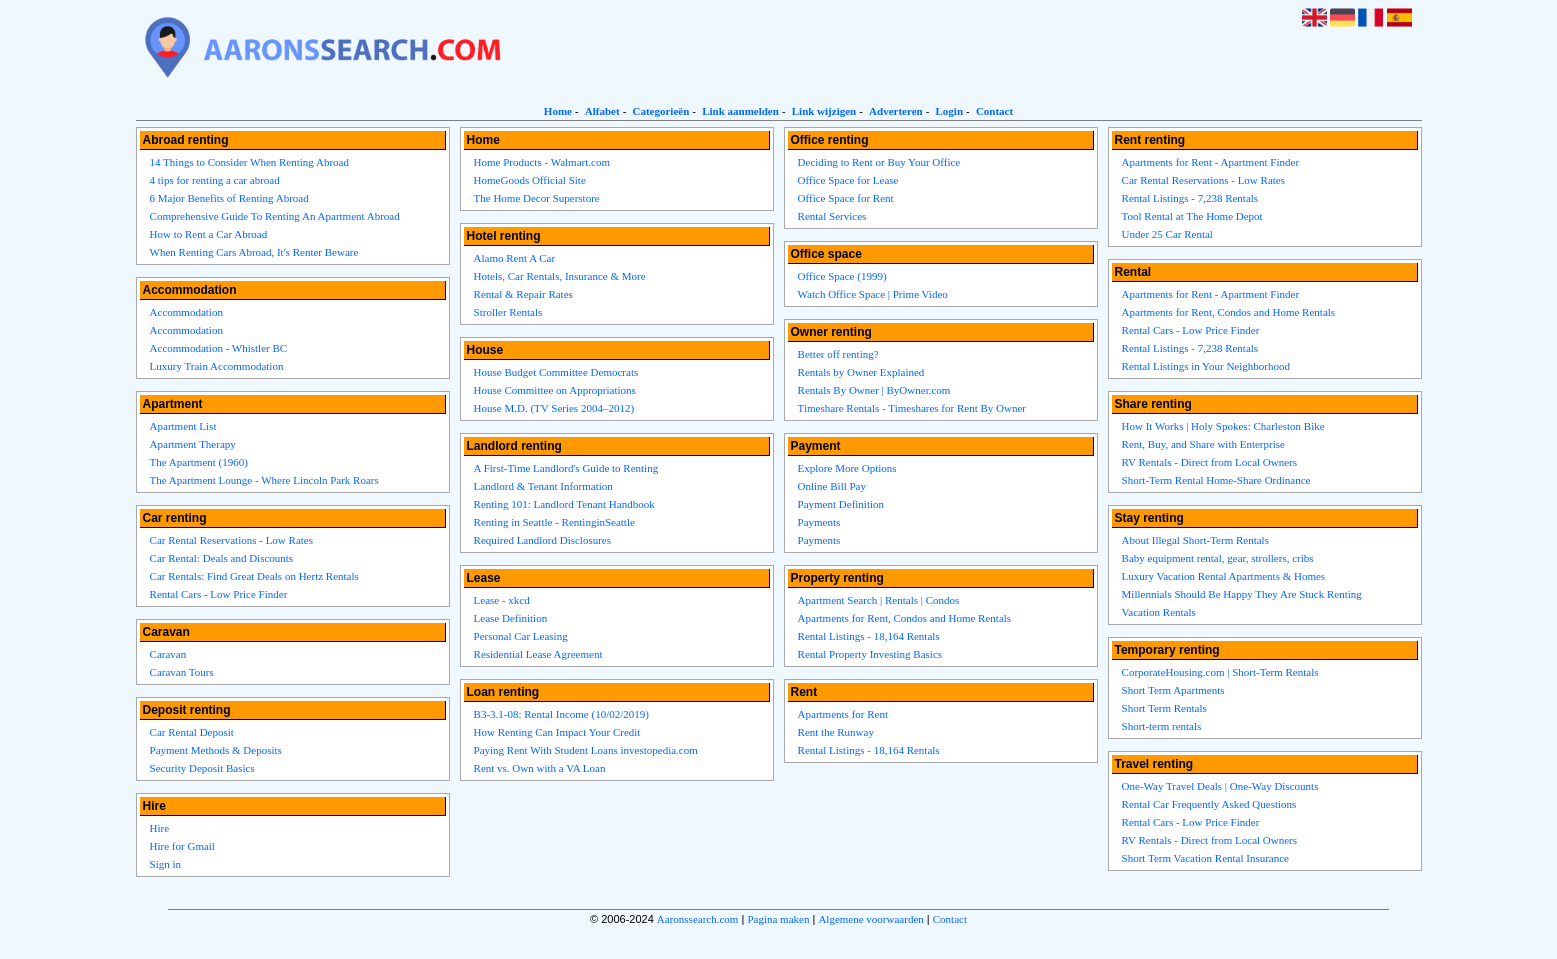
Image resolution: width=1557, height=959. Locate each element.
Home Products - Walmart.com (542, 162)
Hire (160, 828)
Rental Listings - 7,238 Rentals (1190, 198)
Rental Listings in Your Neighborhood (1206, 366)
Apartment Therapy (193, 444)
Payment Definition (841, 504)
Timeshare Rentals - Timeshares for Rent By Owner (912, 408)
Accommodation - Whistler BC (219, 348)
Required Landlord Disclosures (542, 540)
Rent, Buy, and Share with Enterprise (1203, 444)
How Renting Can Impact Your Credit (557, 732)
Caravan (168, 654)
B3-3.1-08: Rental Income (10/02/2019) (561, 714)
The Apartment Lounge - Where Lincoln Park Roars (264, 480)
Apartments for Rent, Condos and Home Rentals (905, 618)
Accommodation (186, 312)
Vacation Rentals (1159, 612)
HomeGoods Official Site (530, 180)
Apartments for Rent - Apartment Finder (1211, 162)
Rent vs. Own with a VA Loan (540, 768)
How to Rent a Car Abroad (209, 234)
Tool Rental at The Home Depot (1192, 216)
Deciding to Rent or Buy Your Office (879, 162)
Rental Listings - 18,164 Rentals (869, 636)
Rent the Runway (836, 732)
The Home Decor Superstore (537, 198)
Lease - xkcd (502, 600)
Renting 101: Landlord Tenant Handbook (564, 504)
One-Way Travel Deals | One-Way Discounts (1220, 786)
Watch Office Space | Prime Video (873, 294)
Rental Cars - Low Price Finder (219, 594)
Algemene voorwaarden (870, 919)
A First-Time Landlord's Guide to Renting (566, 468)
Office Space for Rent (846, 198)
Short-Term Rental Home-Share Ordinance (1216, 480)
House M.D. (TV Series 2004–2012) (554, 408)
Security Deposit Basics (202, 768)
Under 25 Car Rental (1167, 234)
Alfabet (602, 111)
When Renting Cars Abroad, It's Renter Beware (254, 252)
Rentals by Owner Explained (861, 372)
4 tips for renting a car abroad (215, 180)
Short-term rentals (1162, 726)
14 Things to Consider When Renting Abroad (249, 162)
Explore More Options (847, 468)
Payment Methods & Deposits (216, 750)
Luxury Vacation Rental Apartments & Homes (1224, 576)
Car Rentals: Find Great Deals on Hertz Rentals (254, 576)
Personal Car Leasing (521, 636)
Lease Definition (511, 618)
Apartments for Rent (843, 714)
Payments (819, 522)
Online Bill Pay (832, 486)
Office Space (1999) (842, 276)
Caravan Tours (182, 672)
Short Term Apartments (1173, 690)
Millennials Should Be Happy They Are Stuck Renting (1242, 594)
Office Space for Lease (848, 180)
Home (558, 111)
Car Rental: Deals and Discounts (222, 558)
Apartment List (183, 426)
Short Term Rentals (1164, 708)
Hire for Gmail (182, 846)
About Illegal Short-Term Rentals (1195, 540)
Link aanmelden (740, 111)
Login (950, 111)
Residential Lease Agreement (538, 654)
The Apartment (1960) (199, 462)
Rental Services (832, 216)
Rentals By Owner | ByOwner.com (874, 390)
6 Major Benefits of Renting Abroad (229, 198)
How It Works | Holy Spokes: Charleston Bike (1223, 426)
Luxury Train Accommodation (217, 366)
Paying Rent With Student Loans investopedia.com (586, 750)
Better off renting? (838, 354)
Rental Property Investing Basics (870, 654)
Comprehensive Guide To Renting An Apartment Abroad (275, 216)
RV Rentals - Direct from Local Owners (1209, 462)
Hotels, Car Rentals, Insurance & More (560, 276)
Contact (994, 111)
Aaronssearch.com (698, 919)
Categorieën (660, 111)
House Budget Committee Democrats (556, 372)
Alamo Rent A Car (515, 258)
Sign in (165, 864)
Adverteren (896, 111)
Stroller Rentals (508, 312)
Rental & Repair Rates (523, 294)
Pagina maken (778, 919)
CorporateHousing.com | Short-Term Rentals (1220, 672)
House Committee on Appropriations (555, 390)
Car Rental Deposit (192, 732)
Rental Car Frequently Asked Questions (1209, 804)
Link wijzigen (824, 111)
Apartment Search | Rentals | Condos (879, 600)
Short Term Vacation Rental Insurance (1205, 858)
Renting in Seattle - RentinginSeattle (554, 522)
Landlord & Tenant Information (543, 486)
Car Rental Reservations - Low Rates (231, 540)
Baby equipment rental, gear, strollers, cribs (1218, 558)
